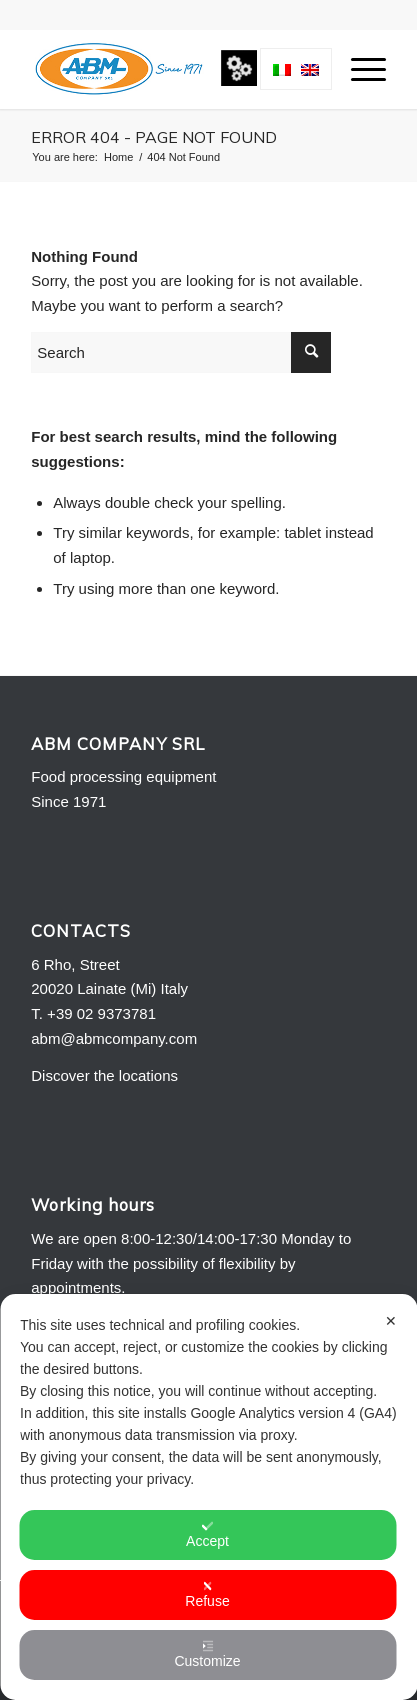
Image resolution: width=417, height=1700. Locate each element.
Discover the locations (104, 1075)
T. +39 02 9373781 (93, 1013)
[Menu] (358, 69)
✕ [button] (391, 1321)
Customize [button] (207, 1654)
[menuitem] (358, 69)
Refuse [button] (207, 1594)
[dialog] (208, 1497)
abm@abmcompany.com (114, 1038)
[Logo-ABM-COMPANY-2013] (173, 69)
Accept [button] (207, 1534)
